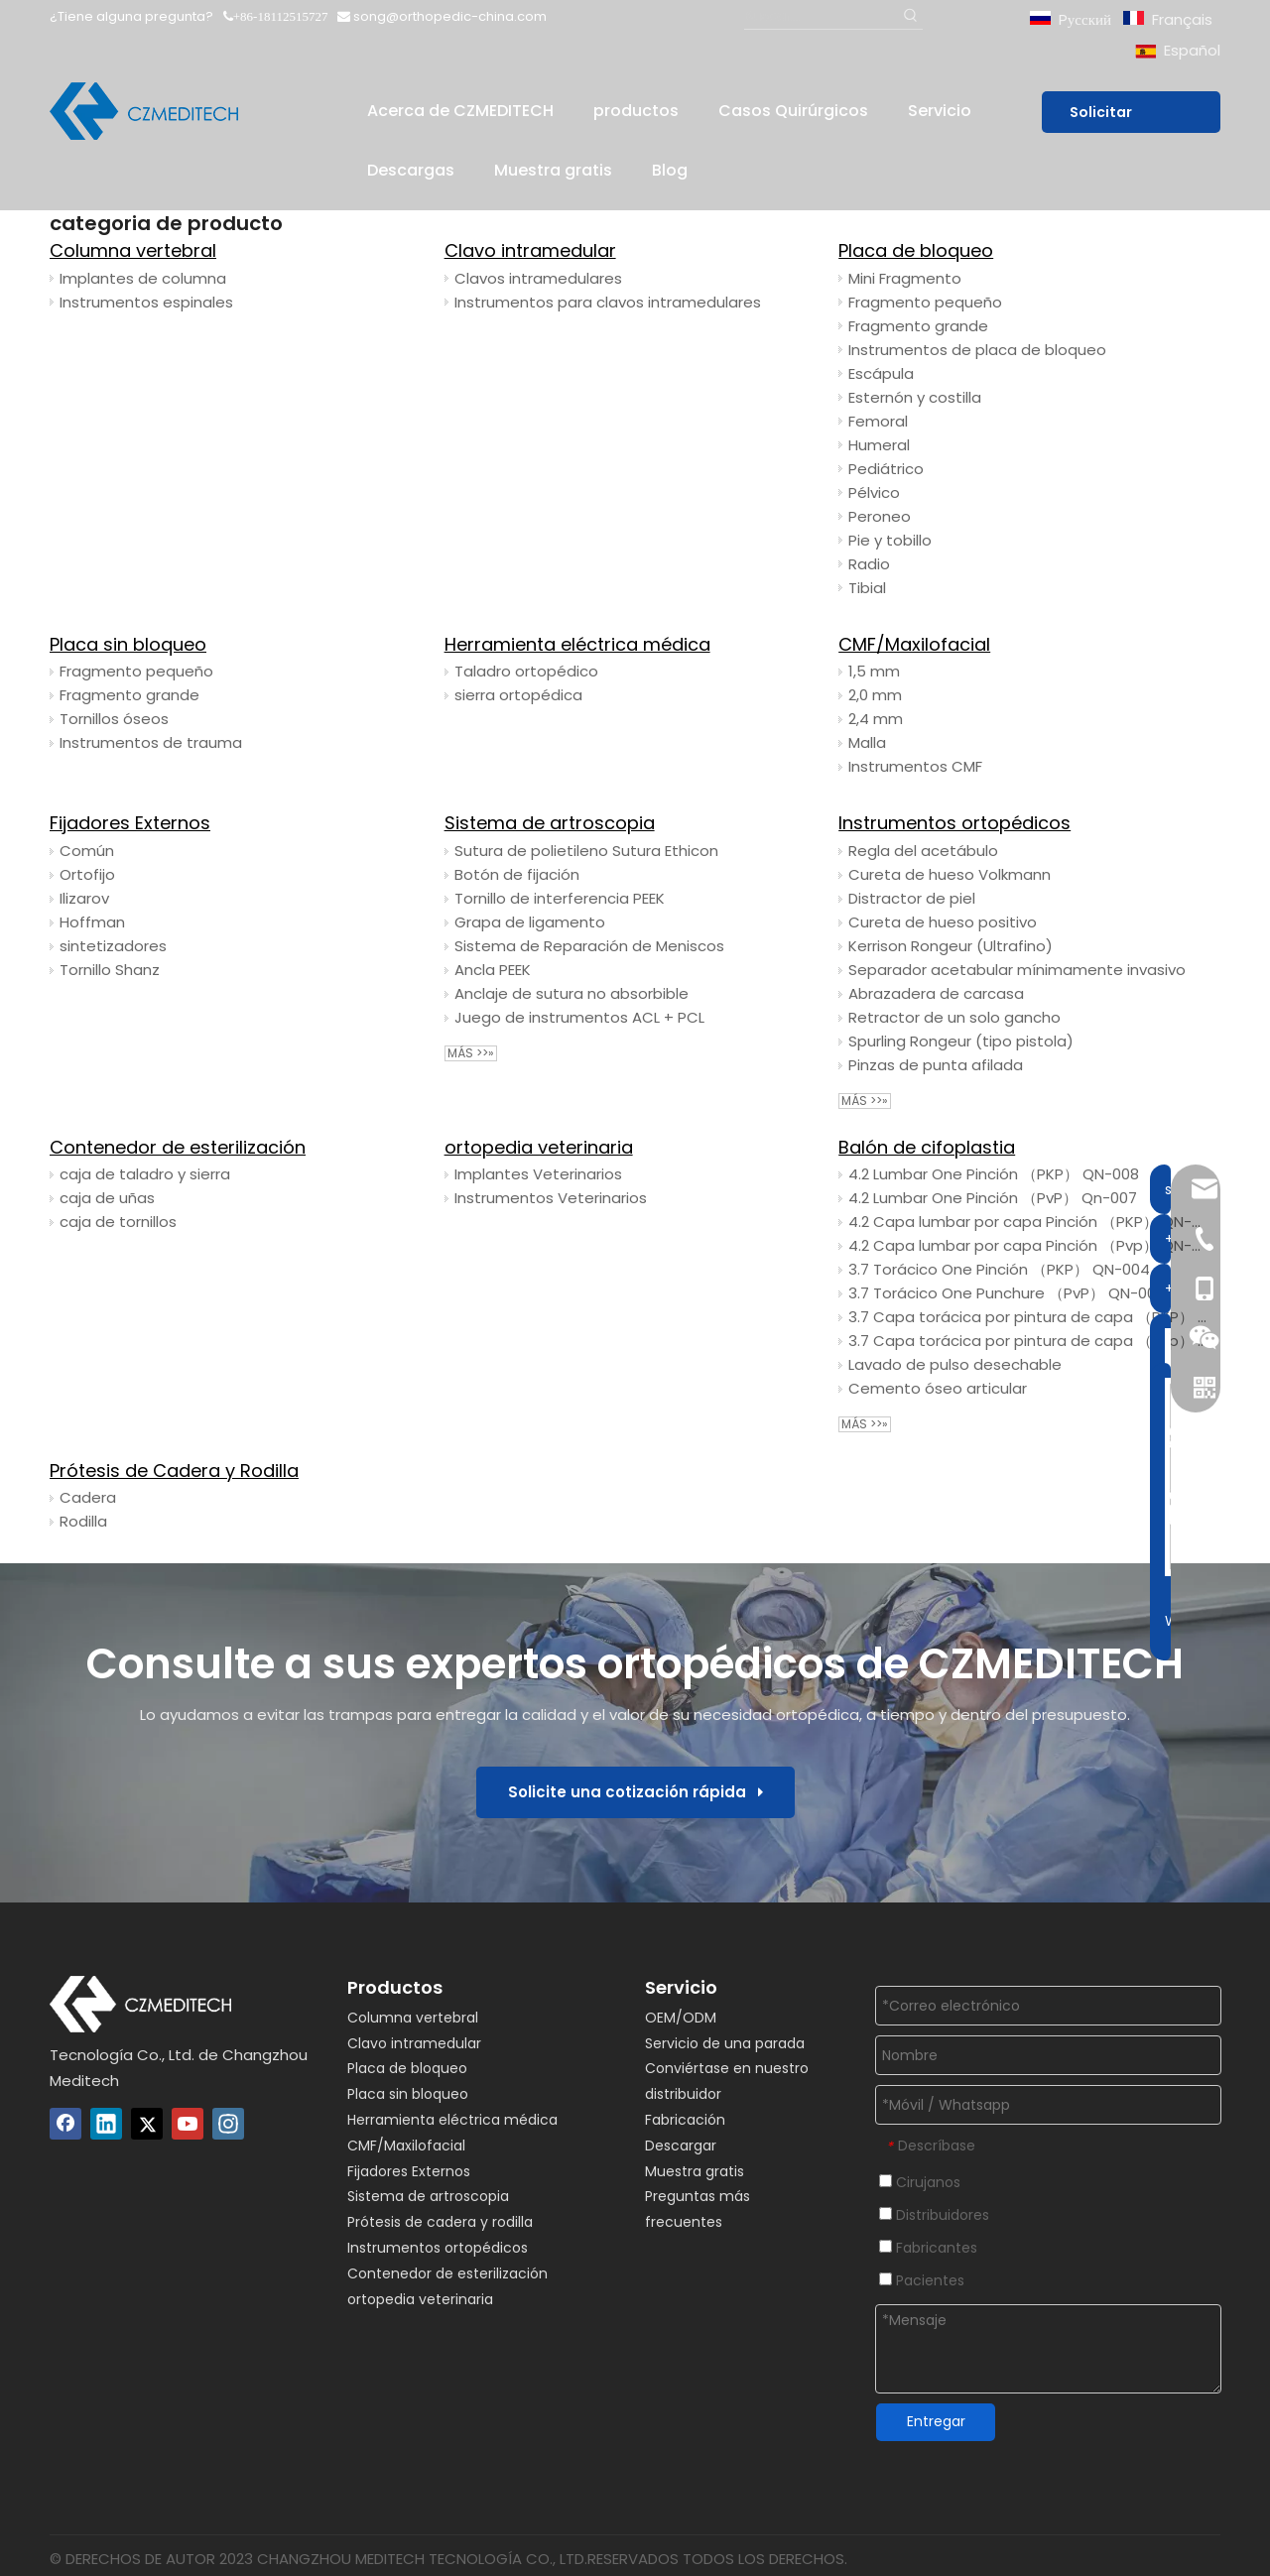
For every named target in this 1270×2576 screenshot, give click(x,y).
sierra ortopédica (518, 694)
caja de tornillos (118, 1221)
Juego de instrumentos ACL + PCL (579, 1017)
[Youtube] (187, 2124)
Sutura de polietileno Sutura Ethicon (586, 850)
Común (87, 850)
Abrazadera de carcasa (936, 993)
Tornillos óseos (114, 718)
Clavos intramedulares (538, 278)
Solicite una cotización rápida (635, 1791)
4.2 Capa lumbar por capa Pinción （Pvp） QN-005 (1028, 1245)
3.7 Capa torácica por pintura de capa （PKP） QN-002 (1028, 1316)
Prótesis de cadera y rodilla (440, 2222)
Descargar (680, 2145)
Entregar (936, 2421)
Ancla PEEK (492, 969)
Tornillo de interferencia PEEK (559, 898)
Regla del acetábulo (923, 850)
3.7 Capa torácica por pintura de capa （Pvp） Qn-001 (1028, 1340)
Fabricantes (928, 2248)
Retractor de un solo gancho (954, 1017)
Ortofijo (87, 874)
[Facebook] (65, 2124)
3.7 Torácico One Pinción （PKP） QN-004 (999, 1269)
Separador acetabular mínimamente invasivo (1017, 969)
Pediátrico (886, 468)
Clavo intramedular (530, 250)
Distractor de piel (911, 898)
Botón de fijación (516, 874)
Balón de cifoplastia (926, 1147)
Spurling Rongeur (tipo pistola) (961, 1041)
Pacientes (921, 2280)
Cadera (88, 1497)
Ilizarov (84, 898)
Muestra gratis (694, 2171)
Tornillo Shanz (110, 969)
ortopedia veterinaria (538, 1147)
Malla (867, 742)
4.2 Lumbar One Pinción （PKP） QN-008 (993, 1174)
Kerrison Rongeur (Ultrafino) (950, 945)
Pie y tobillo (890, 540)
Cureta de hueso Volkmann (949, 874)
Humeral (879, 444)
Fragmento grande (918, 325)
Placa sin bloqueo (128, 644)
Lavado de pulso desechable (955, 1364)
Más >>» (470, 1053)
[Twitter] (147, 2124)
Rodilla (83, 1521)
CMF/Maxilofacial (914, 644)
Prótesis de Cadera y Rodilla (174, 1470)
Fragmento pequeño (925, 302)
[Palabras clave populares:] (910, 16)
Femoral (878, 421)
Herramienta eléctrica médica (577, 644)
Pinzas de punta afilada (935, 1064)
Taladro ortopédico (526, 671)
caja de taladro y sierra (145, 1174)
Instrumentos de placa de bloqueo (977, 349)
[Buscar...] (821, 16)
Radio (869, 563)
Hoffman (92, 922)
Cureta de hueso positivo (942, 922)
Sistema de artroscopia (549, 822)
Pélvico (874, 492)
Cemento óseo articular (937, 1388)
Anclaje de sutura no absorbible (571, 993)
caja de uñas (107, 1197)
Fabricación (685, 2120)
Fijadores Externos (130, 822)
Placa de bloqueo (915, 250)
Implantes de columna (143, 278)
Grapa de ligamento (529, 922)
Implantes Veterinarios (538, 1174)
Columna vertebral (133, 250)
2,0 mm (875, 694)
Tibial (867, 587)
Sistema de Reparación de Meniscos (589, 945)
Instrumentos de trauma (151, 742)
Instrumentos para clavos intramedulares (607, 302)
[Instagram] (228, 2124)
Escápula (881, 373)
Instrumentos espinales (146, 302)
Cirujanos (919, 2182)
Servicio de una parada (725, 2043)
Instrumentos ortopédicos (954, 822)
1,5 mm (874, 671)
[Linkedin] (106, 2124)
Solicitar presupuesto (1124, 117)
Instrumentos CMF (915, 766)
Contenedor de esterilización (178, 1147)
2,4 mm (875, 718)
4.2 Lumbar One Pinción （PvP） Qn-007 (992, 1197)
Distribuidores (934, 2215)
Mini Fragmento (904, 278)
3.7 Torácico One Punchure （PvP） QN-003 (1006, 1293)
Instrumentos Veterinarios (550, 1197)
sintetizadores (113, 945)
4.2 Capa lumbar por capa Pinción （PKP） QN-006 (1028, 1221)
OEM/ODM (680, 2017)
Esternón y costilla (914, 397)
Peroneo (879, 516)
